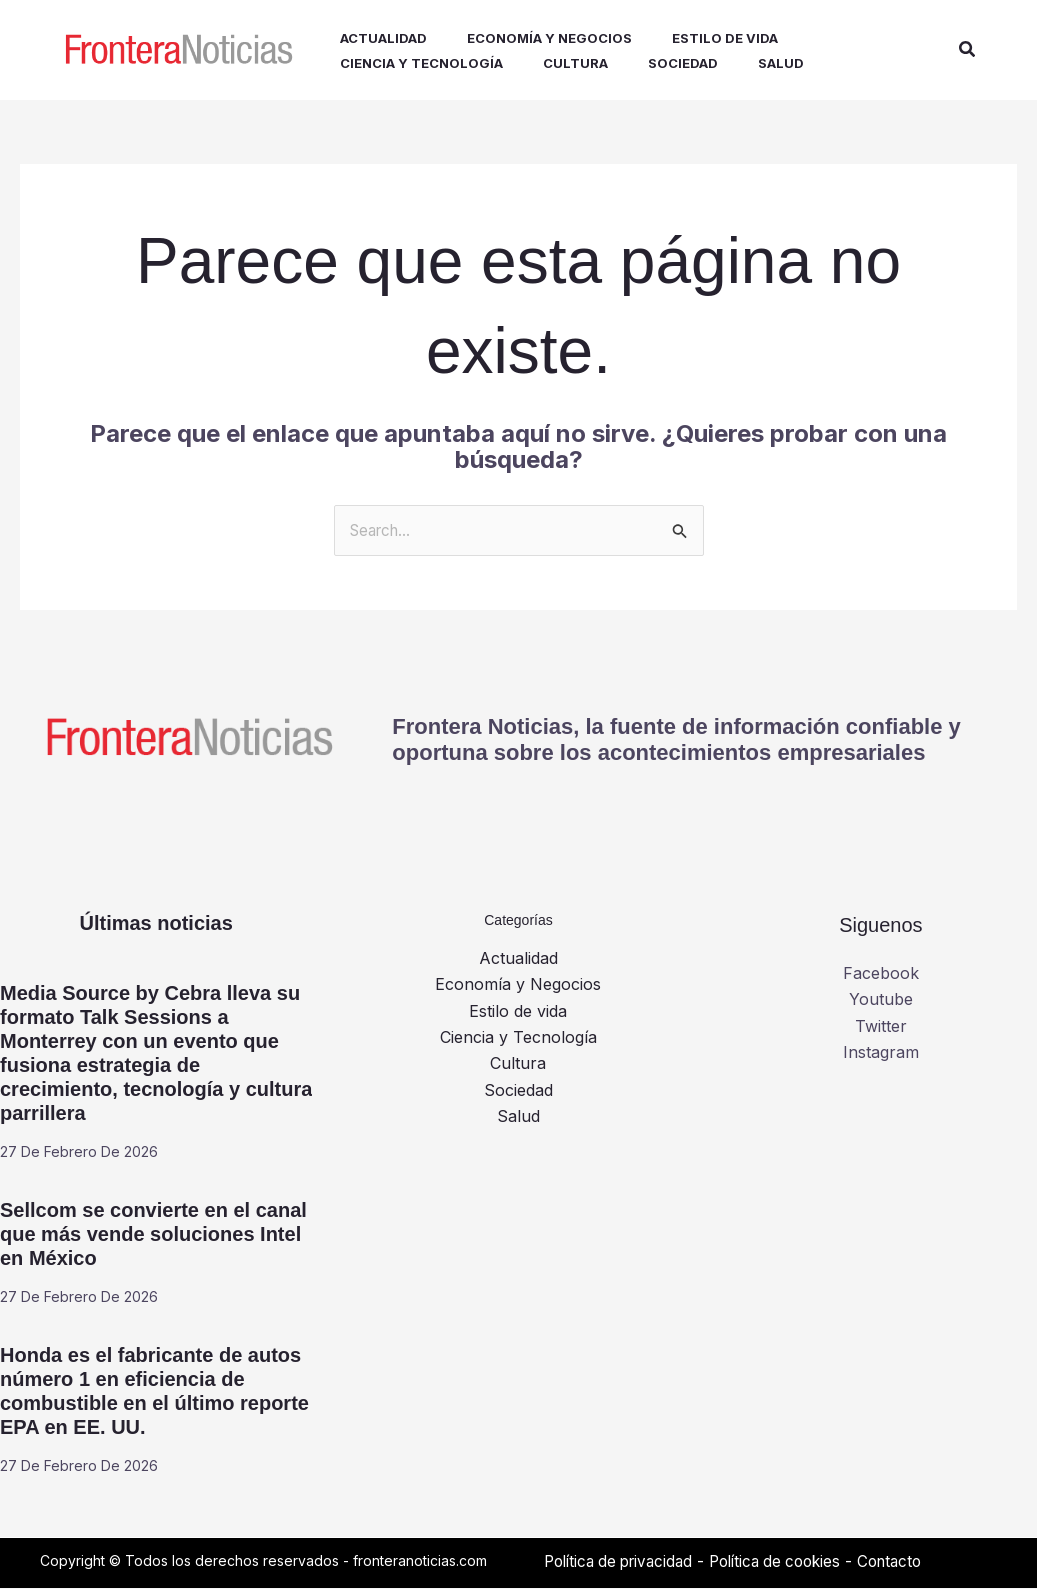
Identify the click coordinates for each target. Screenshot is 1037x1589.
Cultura (518, 1065)
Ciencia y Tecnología (518, 1038)
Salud (518, 1118)
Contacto (913, 1562)
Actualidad (518, 959)
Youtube (881, 1001)
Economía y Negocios (518, 986)
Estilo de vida (518, 1012)
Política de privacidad (624, 1562)
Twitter (881, 1027)
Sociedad (518, 1091)
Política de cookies (791, 1562)
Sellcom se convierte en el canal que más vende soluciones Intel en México (153, 1235)
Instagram (881, 1053)
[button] (968, 50)
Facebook (881, 974)
